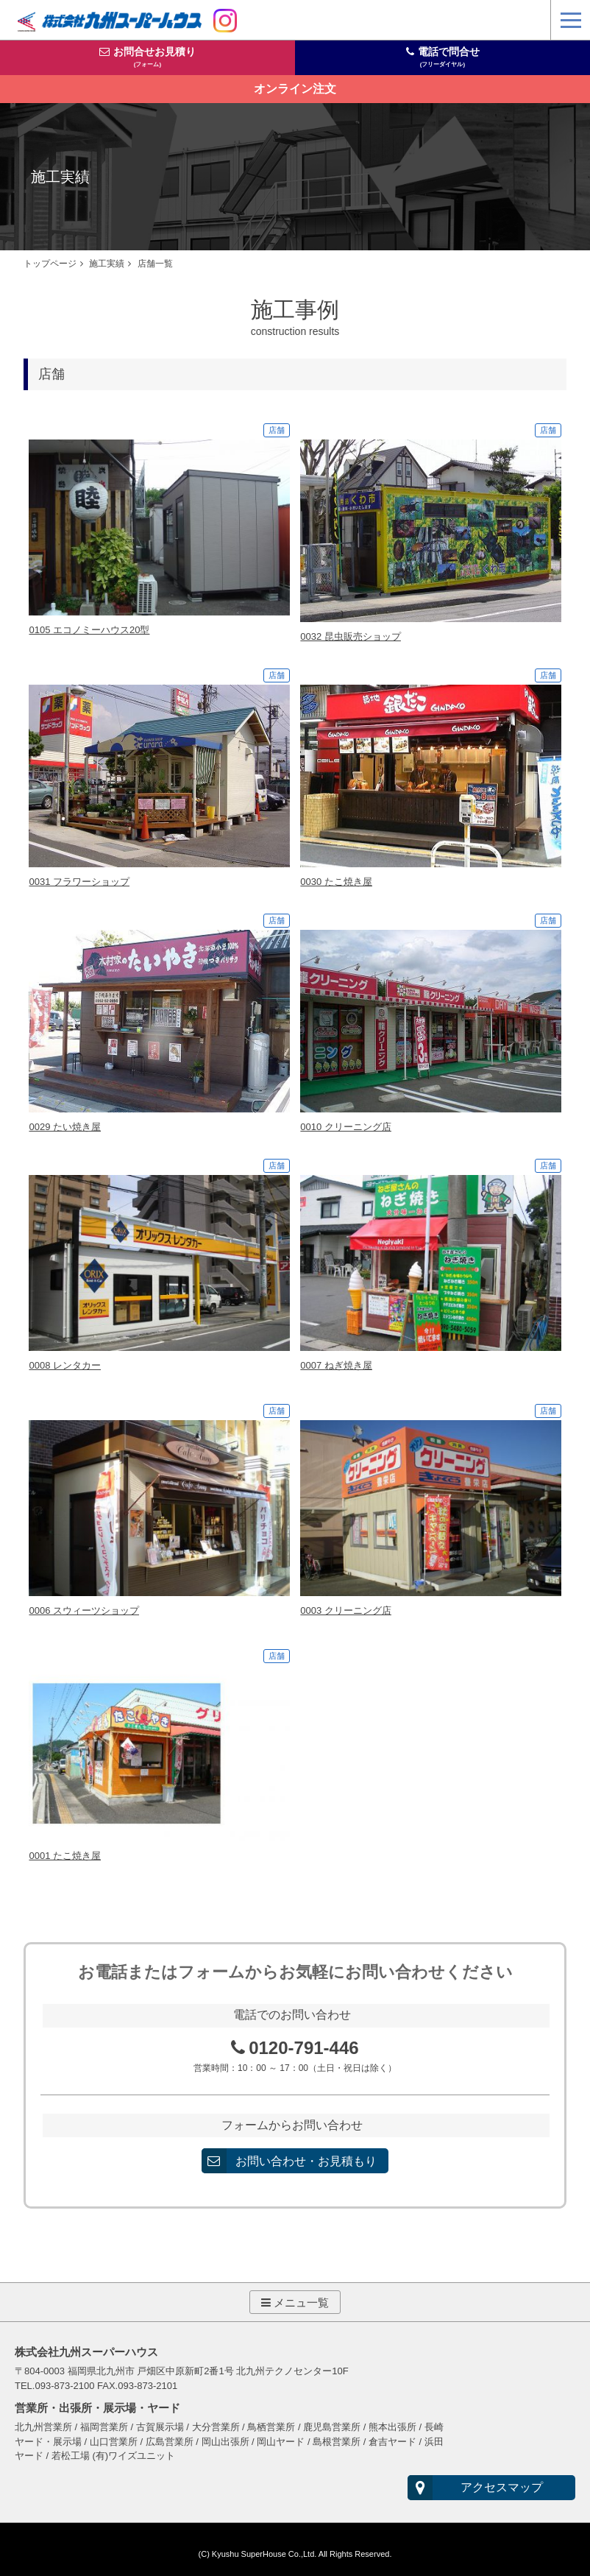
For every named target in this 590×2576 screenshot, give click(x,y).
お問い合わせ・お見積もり (307, 2156)
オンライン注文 (295, 88)
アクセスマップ (492, 2483)
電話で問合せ (449, 57)
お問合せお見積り (154, 57)
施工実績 (106, 263)
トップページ (50, 263)
